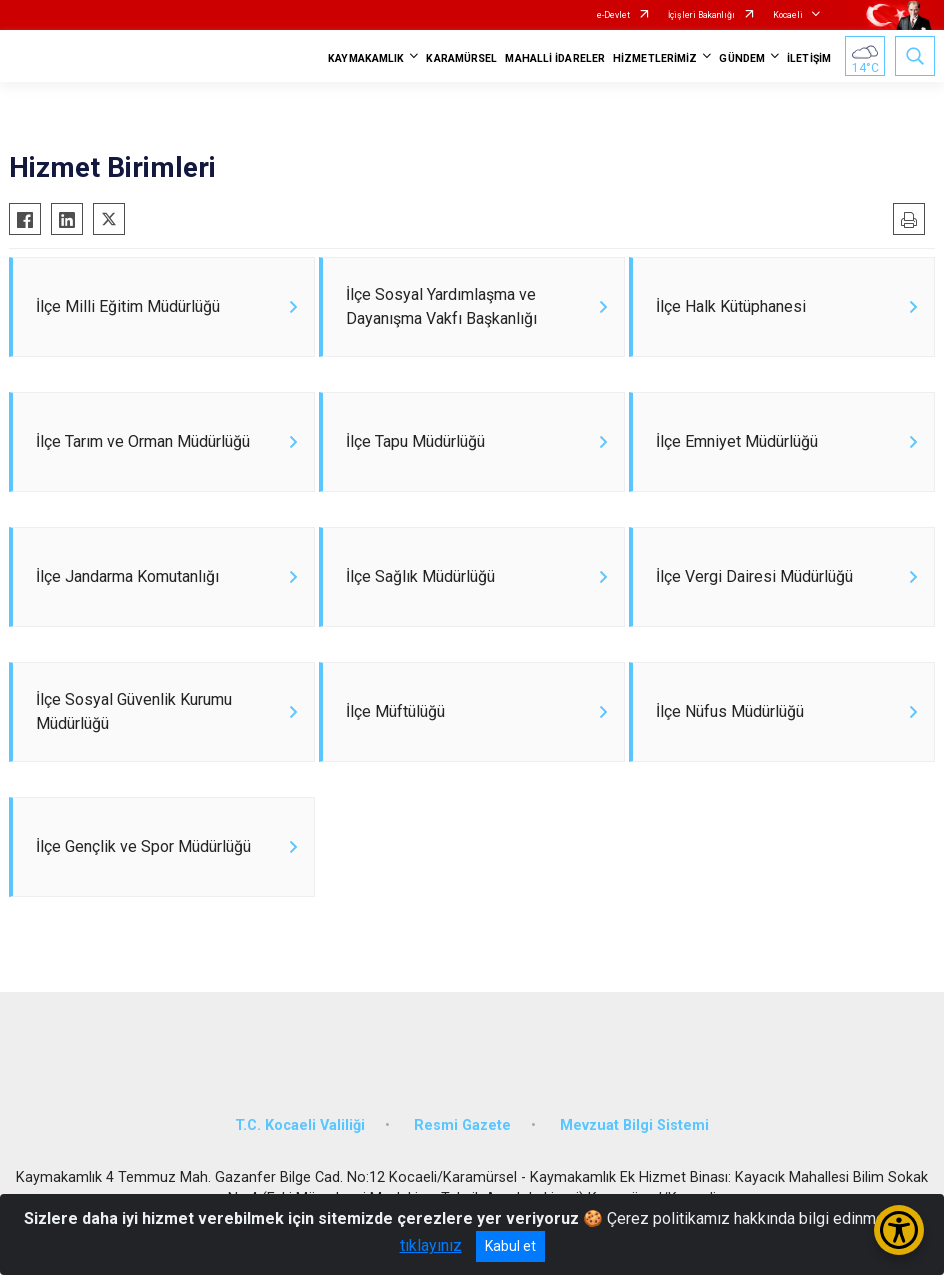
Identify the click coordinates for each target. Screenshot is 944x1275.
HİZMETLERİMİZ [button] (655, 58)
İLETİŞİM (809, 58)
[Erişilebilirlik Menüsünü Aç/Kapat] (899, 1230)
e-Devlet (613, 15)
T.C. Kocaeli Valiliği (300, 1125)
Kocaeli (788, 15)
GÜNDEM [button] (742, 58)
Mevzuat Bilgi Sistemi (634, 1125)
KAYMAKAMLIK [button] (366, 58)
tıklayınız (431, 1245)
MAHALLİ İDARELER (555, 58)
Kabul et (510, 1246)
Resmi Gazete (462, 1125)
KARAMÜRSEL (461, 58)
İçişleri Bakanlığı (701, 15)
